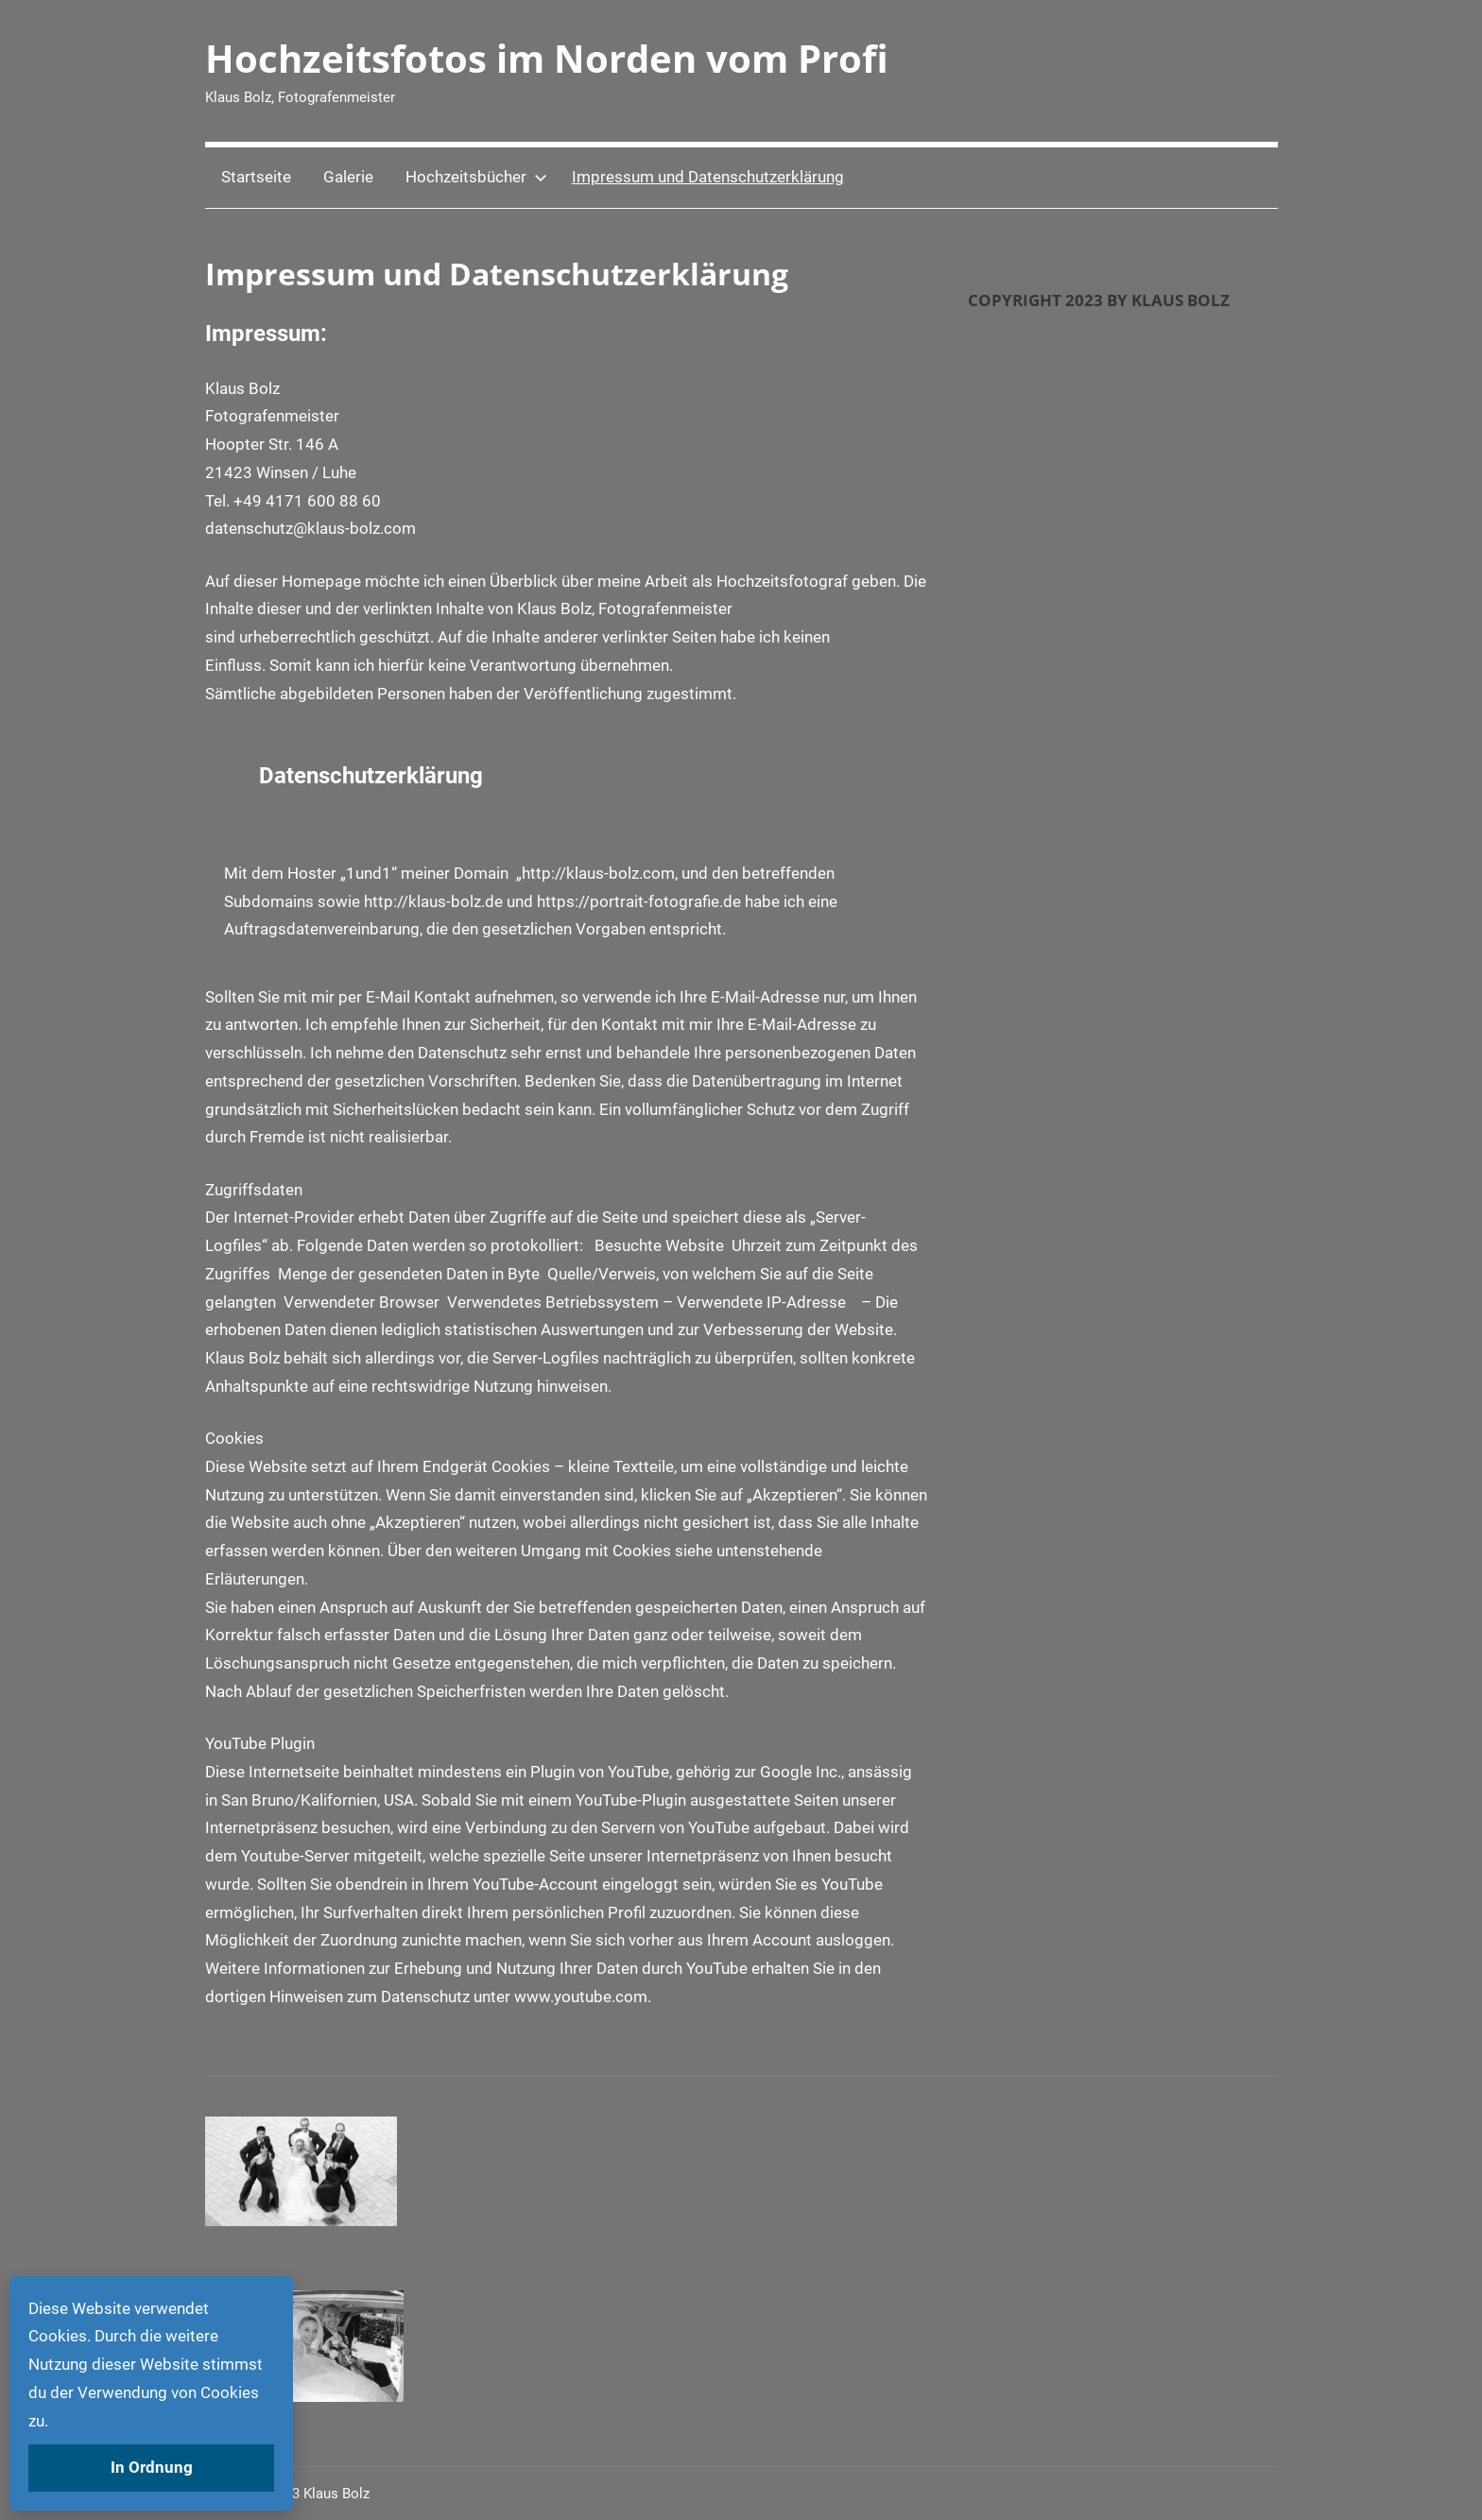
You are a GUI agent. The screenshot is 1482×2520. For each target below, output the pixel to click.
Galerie (348, 176)
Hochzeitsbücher (476, 176)
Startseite (256, 176)
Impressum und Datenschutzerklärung (708, 176)
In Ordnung (152, 2467)
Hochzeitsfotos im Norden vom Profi (546, 58)
